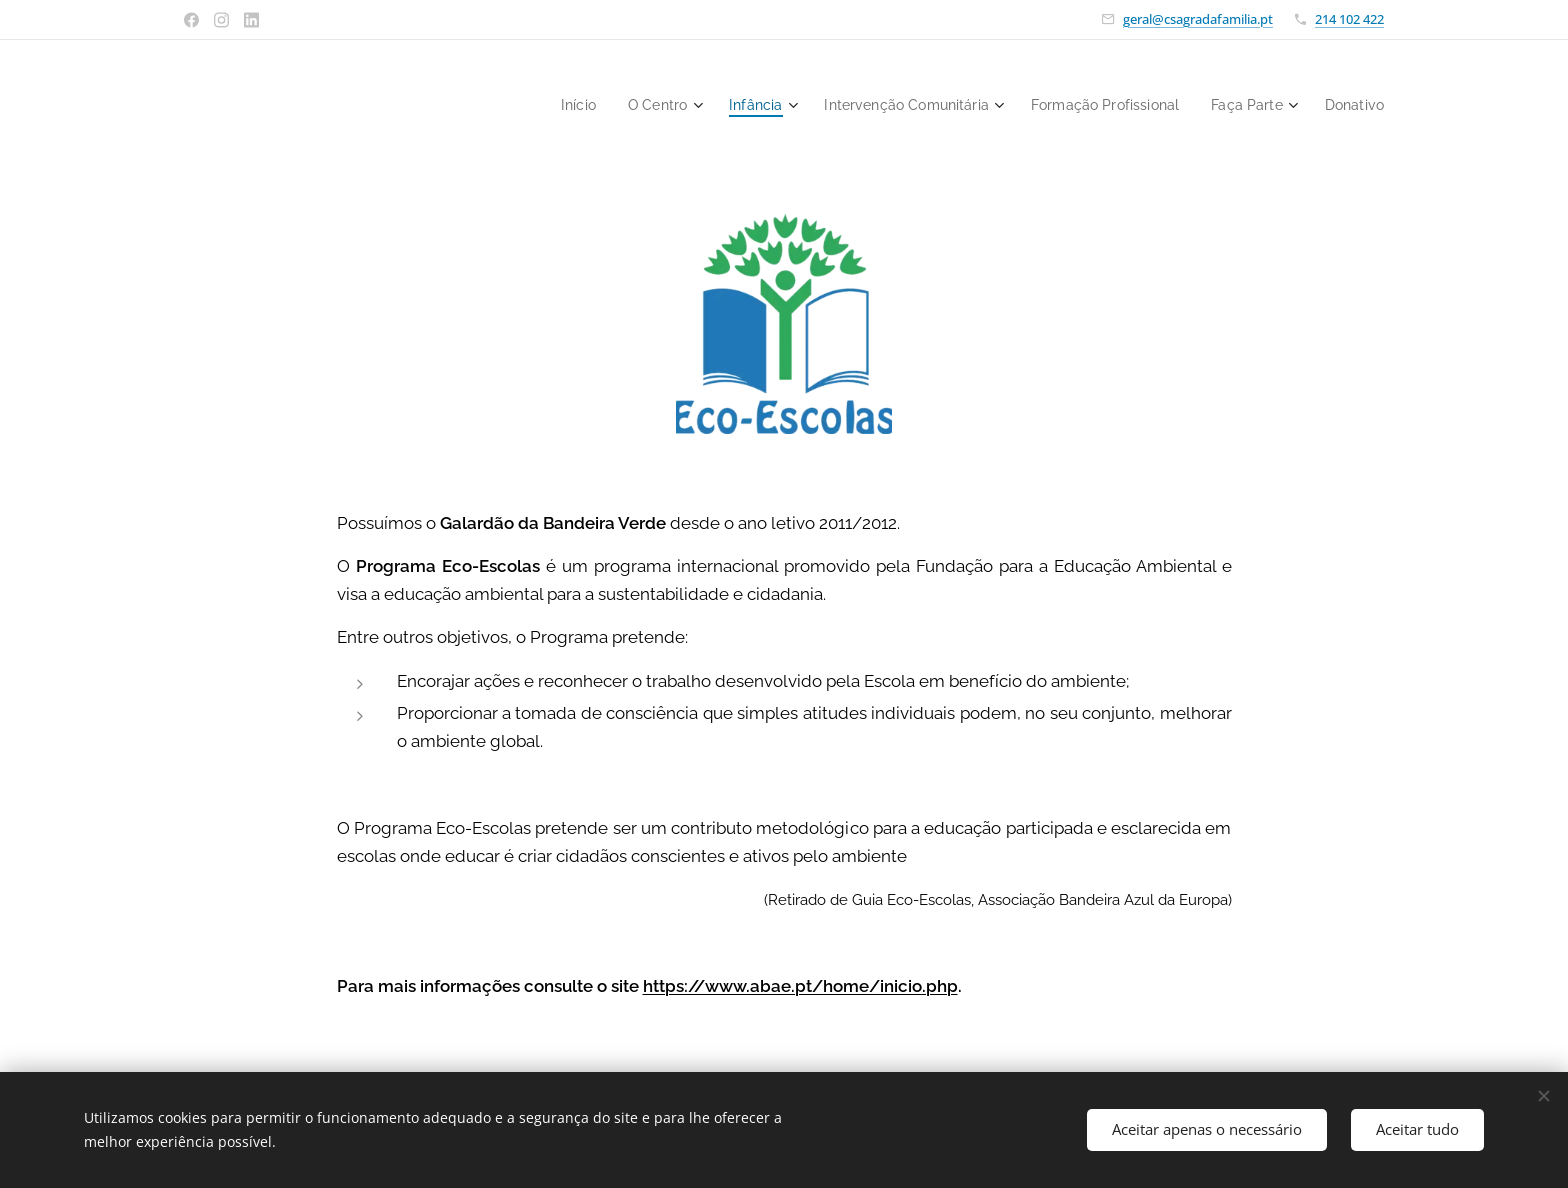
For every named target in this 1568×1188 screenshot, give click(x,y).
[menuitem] (539, 105)
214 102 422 (1349, 19)
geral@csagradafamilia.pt (1198, 19)
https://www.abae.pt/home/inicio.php (800, 986)
